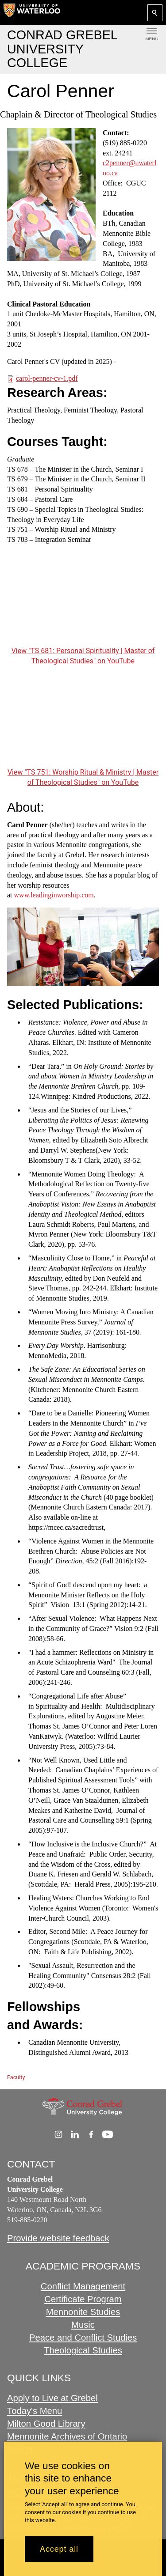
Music (83, 2325)
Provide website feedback (58, 2238)
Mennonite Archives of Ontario (67, 2436)
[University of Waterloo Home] (32, 12)
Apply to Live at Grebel (52, 2398)
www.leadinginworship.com (54, 895)
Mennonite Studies (83, 2312)
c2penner (116, 163)
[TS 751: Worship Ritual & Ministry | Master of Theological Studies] (83, 723)
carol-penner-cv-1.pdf (47, 378)
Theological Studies (83, 2350)
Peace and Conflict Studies (83, 2337)
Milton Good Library (46, 2423)
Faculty (16, 2077)
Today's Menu (34, 2411)
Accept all (59, 2549)
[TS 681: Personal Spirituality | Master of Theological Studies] (83, 601)
